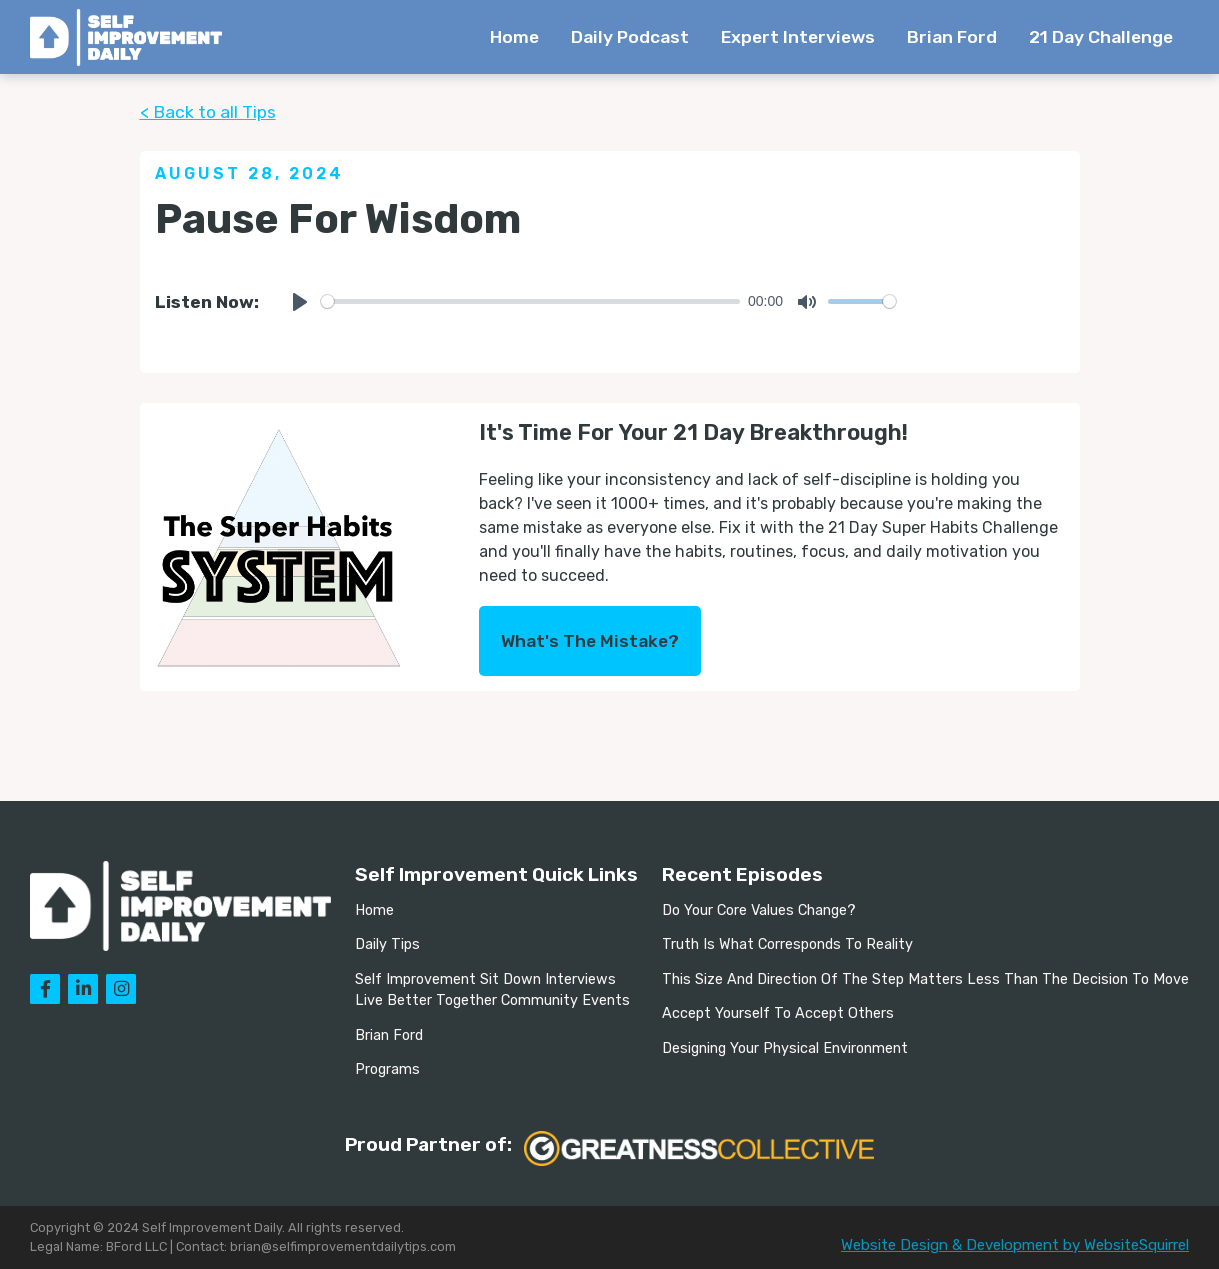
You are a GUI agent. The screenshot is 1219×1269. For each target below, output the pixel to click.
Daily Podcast (630, 37)
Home (514, 37)
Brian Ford (952, 37)
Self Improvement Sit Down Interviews (485, 979)
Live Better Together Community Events (492, 1000)
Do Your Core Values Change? (759, 910)
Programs (387, 1069)
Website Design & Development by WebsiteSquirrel (1015, 1245)
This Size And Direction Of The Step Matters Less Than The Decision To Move (925, 979)
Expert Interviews (798, 37)
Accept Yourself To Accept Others (778, 1013)
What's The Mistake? (590, 641)
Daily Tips (387, 944)
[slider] (531, 301)
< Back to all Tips (208, 112)
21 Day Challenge (1101, 37)
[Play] (300, 302)
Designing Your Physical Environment (785, 1048)
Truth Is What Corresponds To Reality (787, 944)
